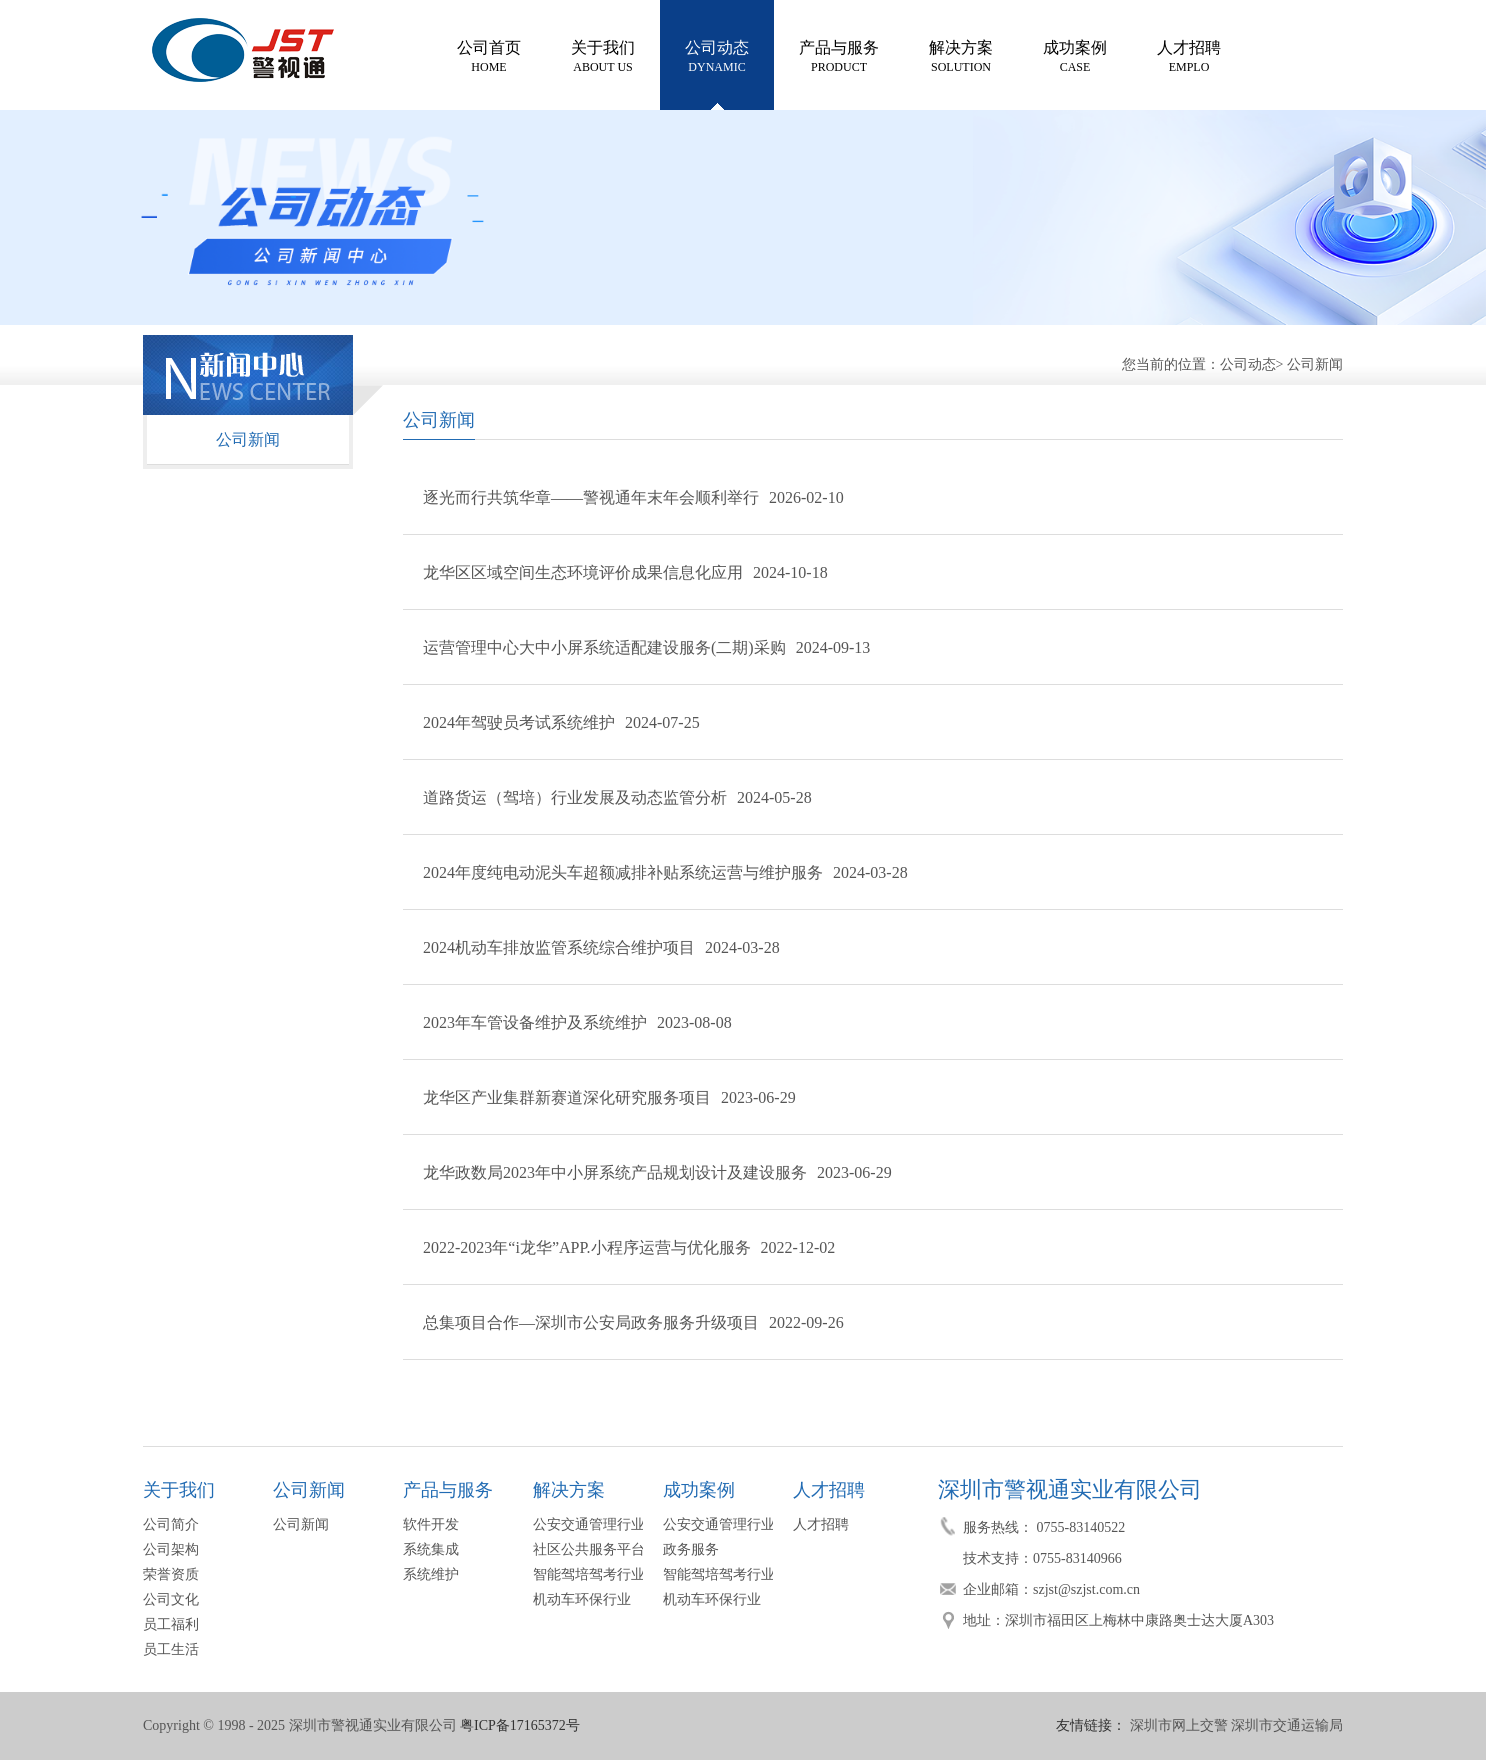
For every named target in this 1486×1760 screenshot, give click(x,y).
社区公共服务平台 (589, 1549)
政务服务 (691, 1549)
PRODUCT (839, 54)
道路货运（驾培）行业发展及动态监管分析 (575, 797)
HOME (489, 54)
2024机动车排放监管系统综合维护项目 (559, 947)
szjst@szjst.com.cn (1086, 1589)
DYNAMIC (717, 54)
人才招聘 (821, 1524)
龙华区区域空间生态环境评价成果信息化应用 (583, 572)
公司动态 (1248, 364)
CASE (1075, 54)
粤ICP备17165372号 (520, 1725)
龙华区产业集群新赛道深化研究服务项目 (567, 1097)
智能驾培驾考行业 (589, 1574)
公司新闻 (1315, 364)
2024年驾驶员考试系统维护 (519, 722)
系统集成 (431, 1549)
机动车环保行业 (582, 1599)
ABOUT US (603, 54)
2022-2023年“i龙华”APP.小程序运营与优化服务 (587, 1247)
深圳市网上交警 (1179, 1725)
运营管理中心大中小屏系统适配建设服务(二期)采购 (604, 647)
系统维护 (431, 1574)
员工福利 (171, 1624)
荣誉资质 (171, 1574)
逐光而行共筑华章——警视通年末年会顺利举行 (591, 497)
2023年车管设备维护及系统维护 (535, 1022)
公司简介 (171, 1524)
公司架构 (171, 1549)
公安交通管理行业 (589, 1524)
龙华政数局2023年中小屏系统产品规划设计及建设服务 (615, 1172)
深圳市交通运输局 (1287, 1725)
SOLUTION (961, 54)
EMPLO (1189, 54)
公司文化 (171, 1599)
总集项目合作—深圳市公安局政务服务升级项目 (591, 1322)
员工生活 (171, 1649)
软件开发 (431, 1524)
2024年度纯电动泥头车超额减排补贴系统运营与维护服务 (623, 872)
